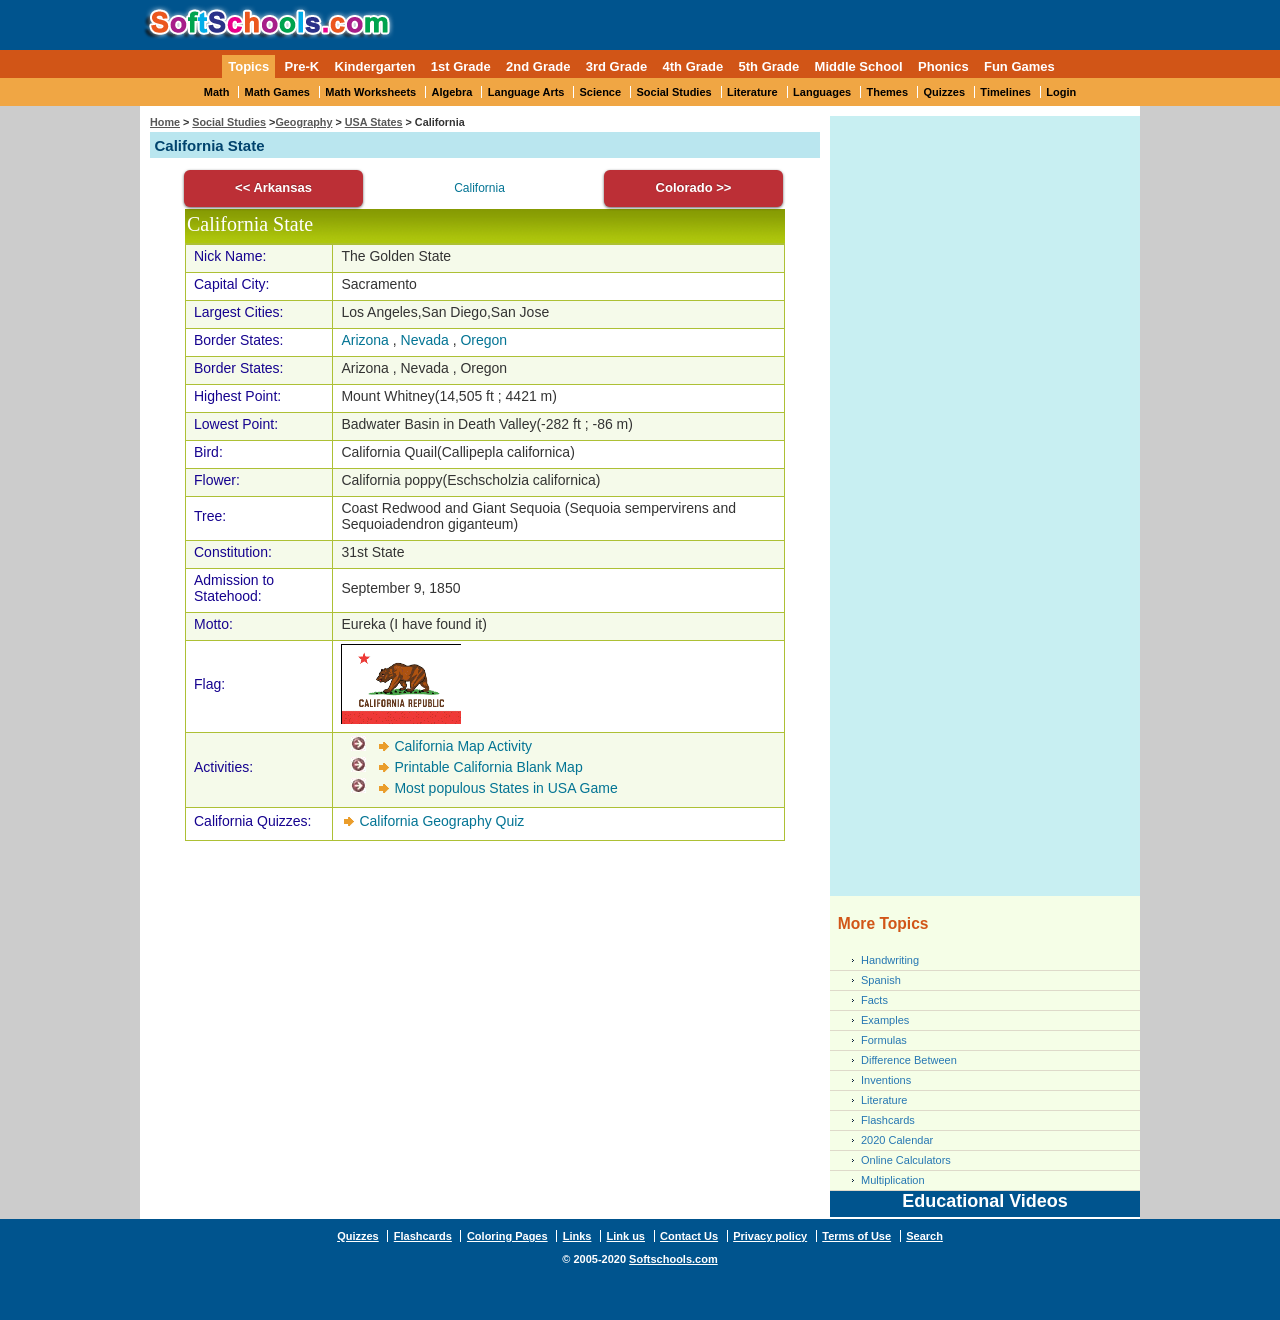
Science (601, 92)
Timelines (1005, 92)
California (479, 188)
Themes (888, 92)
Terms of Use (856, 1236)
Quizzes (944, 92)
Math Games (277, 92)
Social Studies (673, 92)
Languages (822, 92)
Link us (625, 1236)
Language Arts (526, 92)
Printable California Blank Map (488, 767)
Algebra (452, 92)
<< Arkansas (273, 187)
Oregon (483, 340)
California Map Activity (463, 746)
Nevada (425, 340)
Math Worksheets (370, 92)
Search (924, 1236)
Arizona (364, 340)
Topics (248, 66)
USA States (374, 122)
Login (1061, 92)
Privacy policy (770, 1236)
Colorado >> (694, 187)
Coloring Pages (507, 1236)
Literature (752, 92)
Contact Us (689, 1236)
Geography (303, 122)
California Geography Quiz (441, 821)
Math (217, 92)
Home (165, 122)
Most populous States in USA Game (505, 788)
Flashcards (888, 1120)
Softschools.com (673, 1259)
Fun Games (1019, 66)
